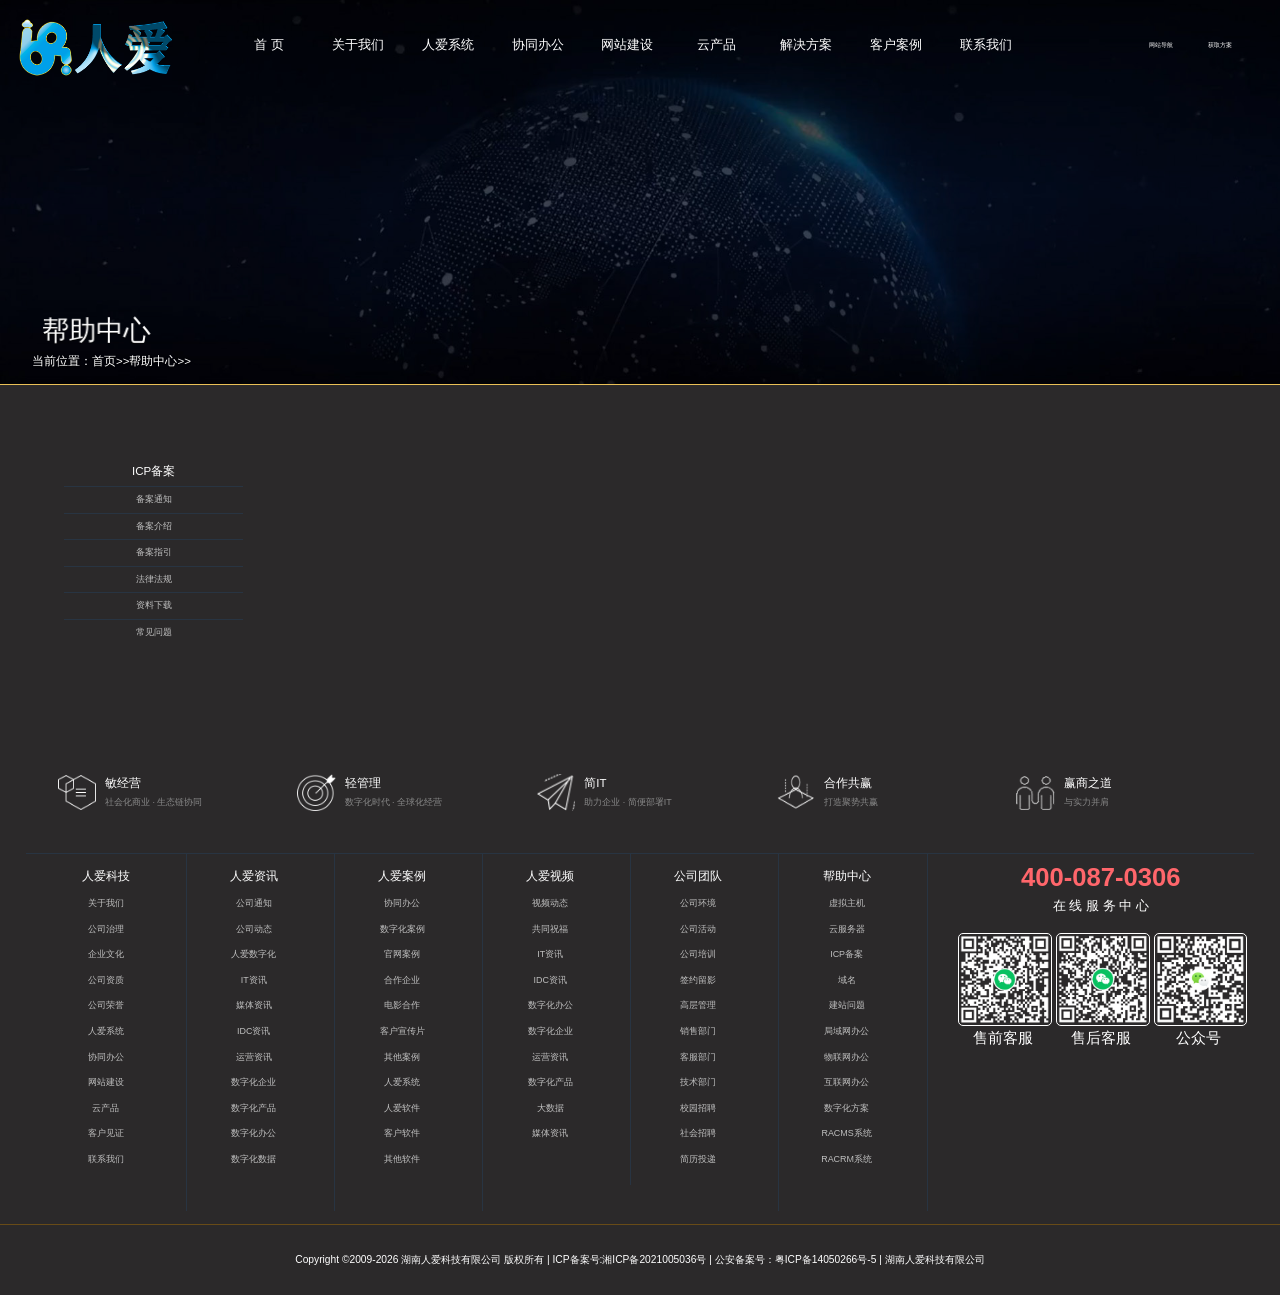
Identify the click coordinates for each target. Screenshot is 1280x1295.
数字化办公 (253, 1133)
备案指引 (154, 552)
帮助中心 (153, 361)
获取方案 (1220, 44)
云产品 (716, 44)
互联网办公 (846, 1082)
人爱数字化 (253, 954)
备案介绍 (154, 526)
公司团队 (698, 876)
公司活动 (698, 929)
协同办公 (538, 44)
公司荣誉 (106, 1005)
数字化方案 (846, 1108)
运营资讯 (254, 1057)
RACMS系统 (846, 1133)
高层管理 (698, 1005)
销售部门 (698, 1031)
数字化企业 (253, 1082)
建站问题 (847, 1005)
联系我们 (986, 44)
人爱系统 (448, 44)
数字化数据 (253, 1159)
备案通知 (154, 499)
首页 (104, 361)
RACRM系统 (846, 1159)
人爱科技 (106, 876)
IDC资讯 (253, 1031)
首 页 (269, 44)
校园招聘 (698, 1108)
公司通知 (254, 903)
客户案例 (896, 44)
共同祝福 (550, 929)
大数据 (550, 1108)
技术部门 (698, 1082)
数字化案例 (402, 929)
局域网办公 (846, 1031)
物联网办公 (846, 1057)
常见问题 (154, 632)
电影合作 (402, 1005)
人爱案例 (402, 876)
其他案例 (402, 1057)
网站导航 (1161, 44)
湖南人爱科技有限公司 (451, 1259)
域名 (847, 980)
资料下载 (154, 605)
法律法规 (154, 579)
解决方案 (806, 44)
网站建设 (627, 44)
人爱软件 (402, 1108)
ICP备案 (153, 471)
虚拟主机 (847, 903)
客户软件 (402, 1133)
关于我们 (358, 44)
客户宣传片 (402, 1031)
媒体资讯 (254, 1005)
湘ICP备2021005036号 (654, 1259)
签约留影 (698, 980)
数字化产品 (253, 1108)
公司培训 (698, 954)
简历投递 (698, 1159)
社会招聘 (698, 1133)
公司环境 (698, 903)
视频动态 (550, 903)
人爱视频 (550, 876)
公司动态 (254, 929)
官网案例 (402, 954)
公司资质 (106, 980)
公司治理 (106, 929)
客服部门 (698, 1057)
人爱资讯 (254, 876)
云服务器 (847, 929)
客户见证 (106, 1133)
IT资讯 (254, 980)
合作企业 (402, 980)
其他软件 (402, 1159)
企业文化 (106, 954)
